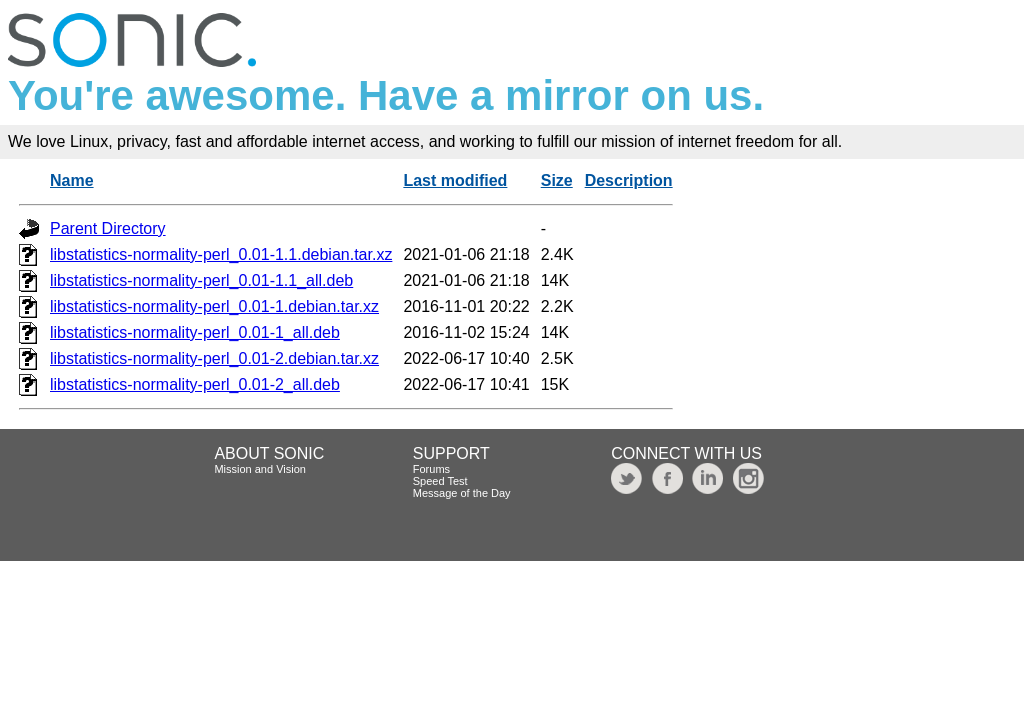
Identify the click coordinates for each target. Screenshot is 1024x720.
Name (72, 180)
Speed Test (440, 481)
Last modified (455, 180)
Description (629, 180)
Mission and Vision (260, 469)
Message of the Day (462, 493)
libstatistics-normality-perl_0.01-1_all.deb (195, 332)
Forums (431, 469)
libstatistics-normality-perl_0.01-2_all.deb (195, 384)
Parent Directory (108, 228)
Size (557, 180)
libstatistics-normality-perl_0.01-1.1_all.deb (201, 280)
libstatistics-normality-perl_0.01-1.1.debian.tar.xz (221, 254)
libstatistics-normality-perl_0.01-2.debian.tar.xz (214, 358)
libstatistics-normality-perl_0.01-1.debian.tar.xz (214, 306)
